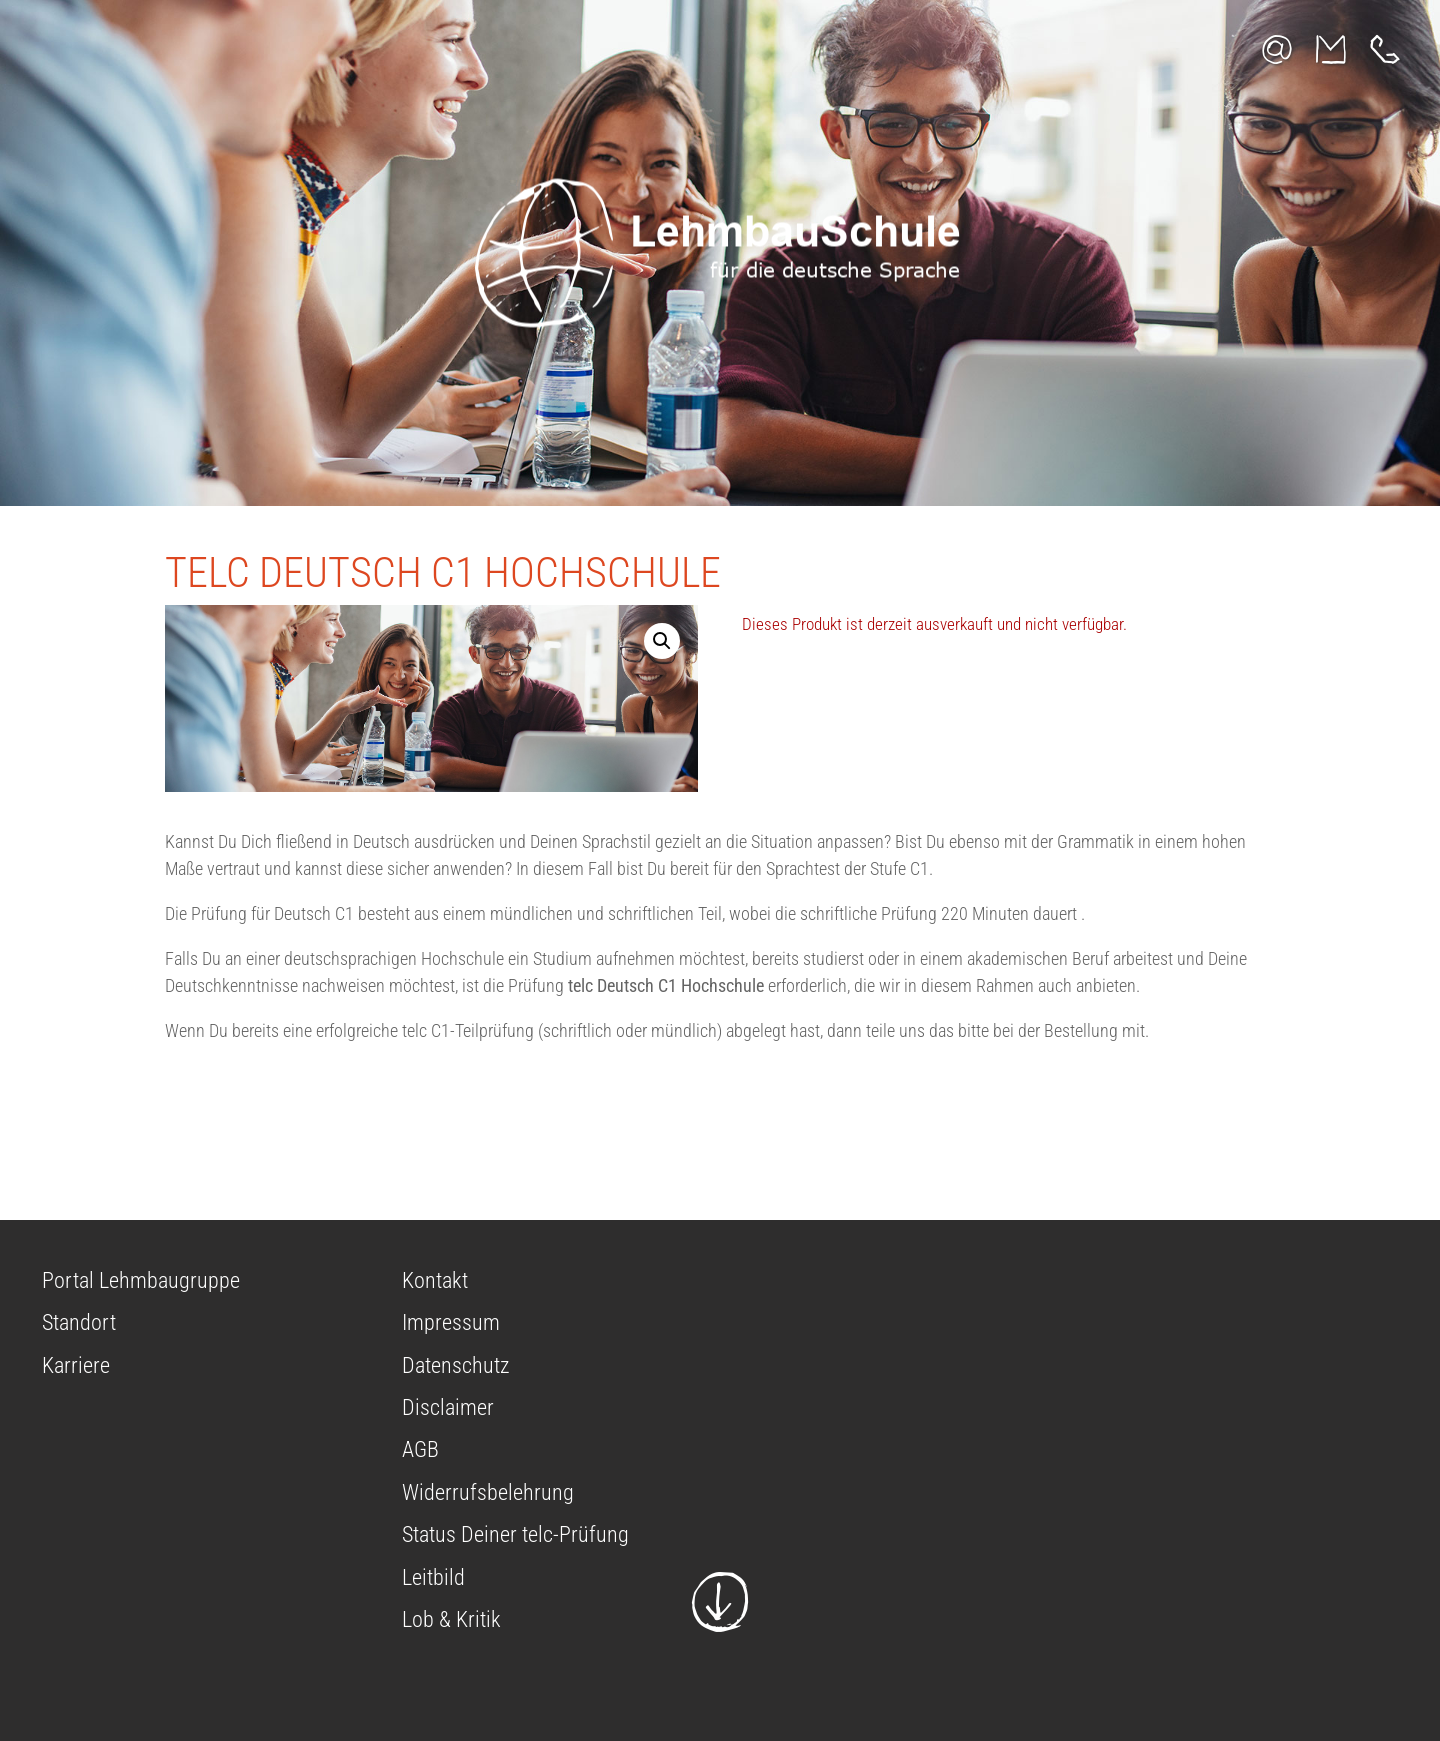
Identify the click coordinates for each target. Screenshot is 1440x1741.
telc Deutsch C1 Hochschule (443, 572)
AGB (420, 1449)
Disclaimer (448, 1407)
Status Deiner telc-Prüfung (515, 1534)
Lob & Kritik (451, 1619)
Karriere (76, 1365)
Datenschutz (455, 1365)
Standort (79, 1322)
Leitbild (433, 1577)
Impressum (451, 1322)
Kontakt (435, 1280)
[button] (662, 641)
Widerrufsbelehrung (488, 1492)
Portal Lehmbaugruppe (141, 1280)
